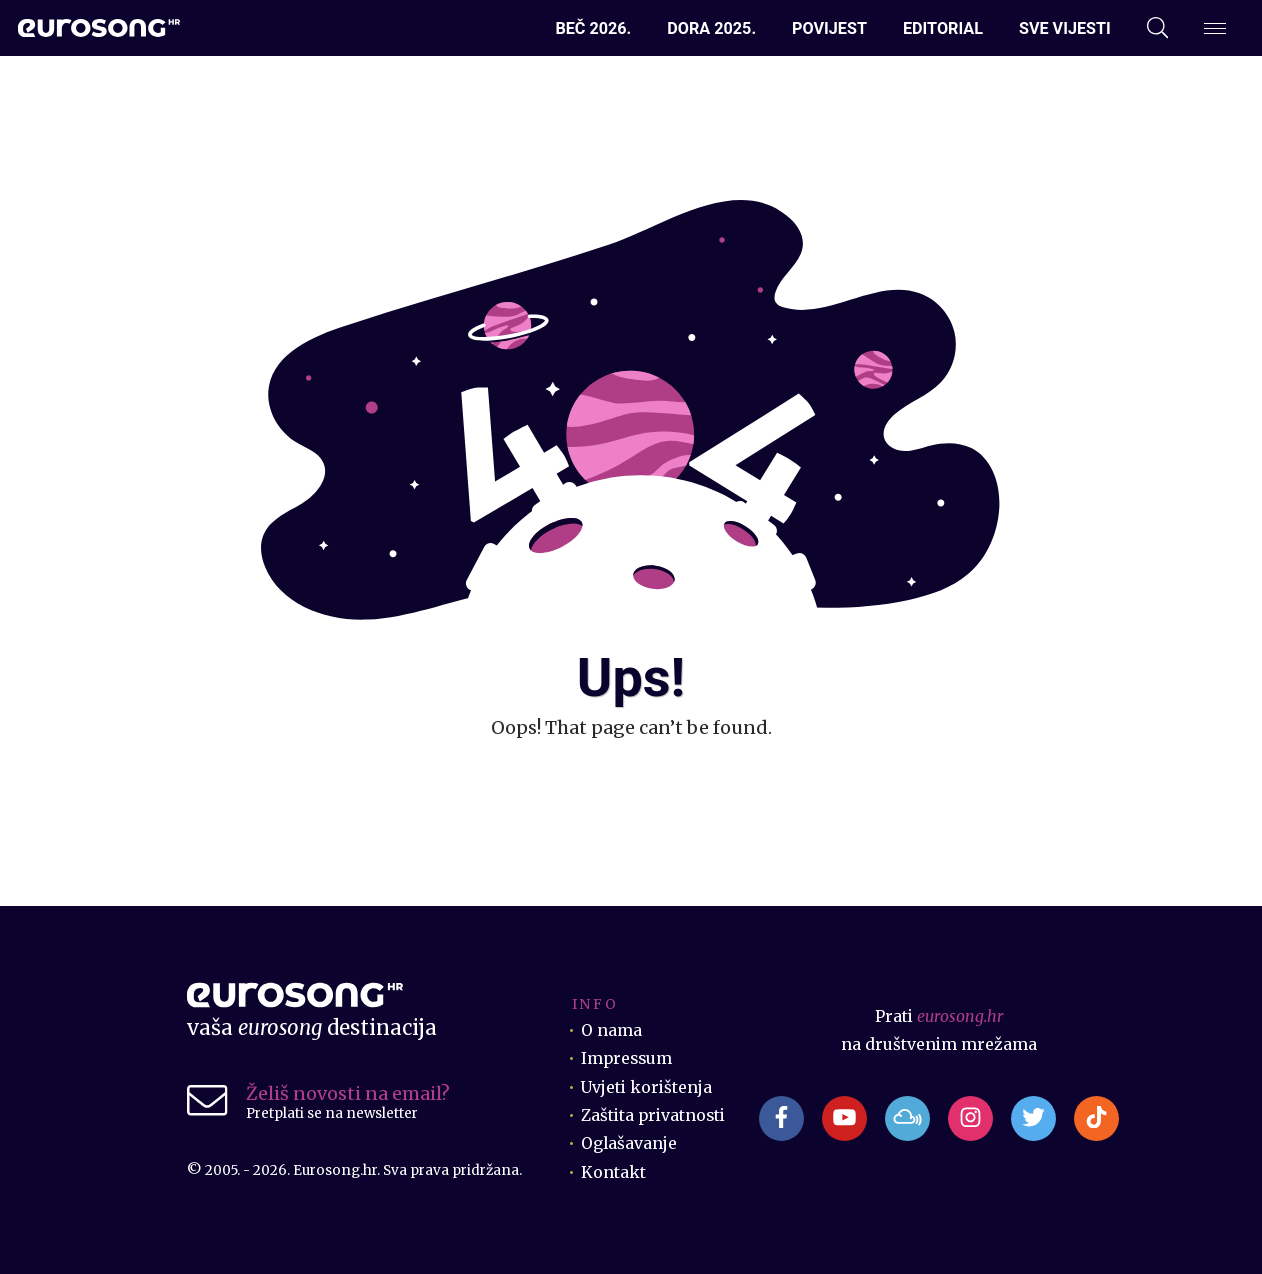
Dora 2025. (711, 28)
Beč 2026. (593, 28)
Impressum (626, 1058)
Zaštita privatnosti (653, 1115)
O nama (611, 1030)
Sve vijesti (1065, 28)
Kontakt (613, 1172)
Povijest (829, 28)
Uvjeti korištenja (646, 1087)
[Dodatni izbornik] (1215, 28)
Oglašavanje (629, 1143)
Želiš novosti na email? (348, 1093)
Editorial (943, 28)
